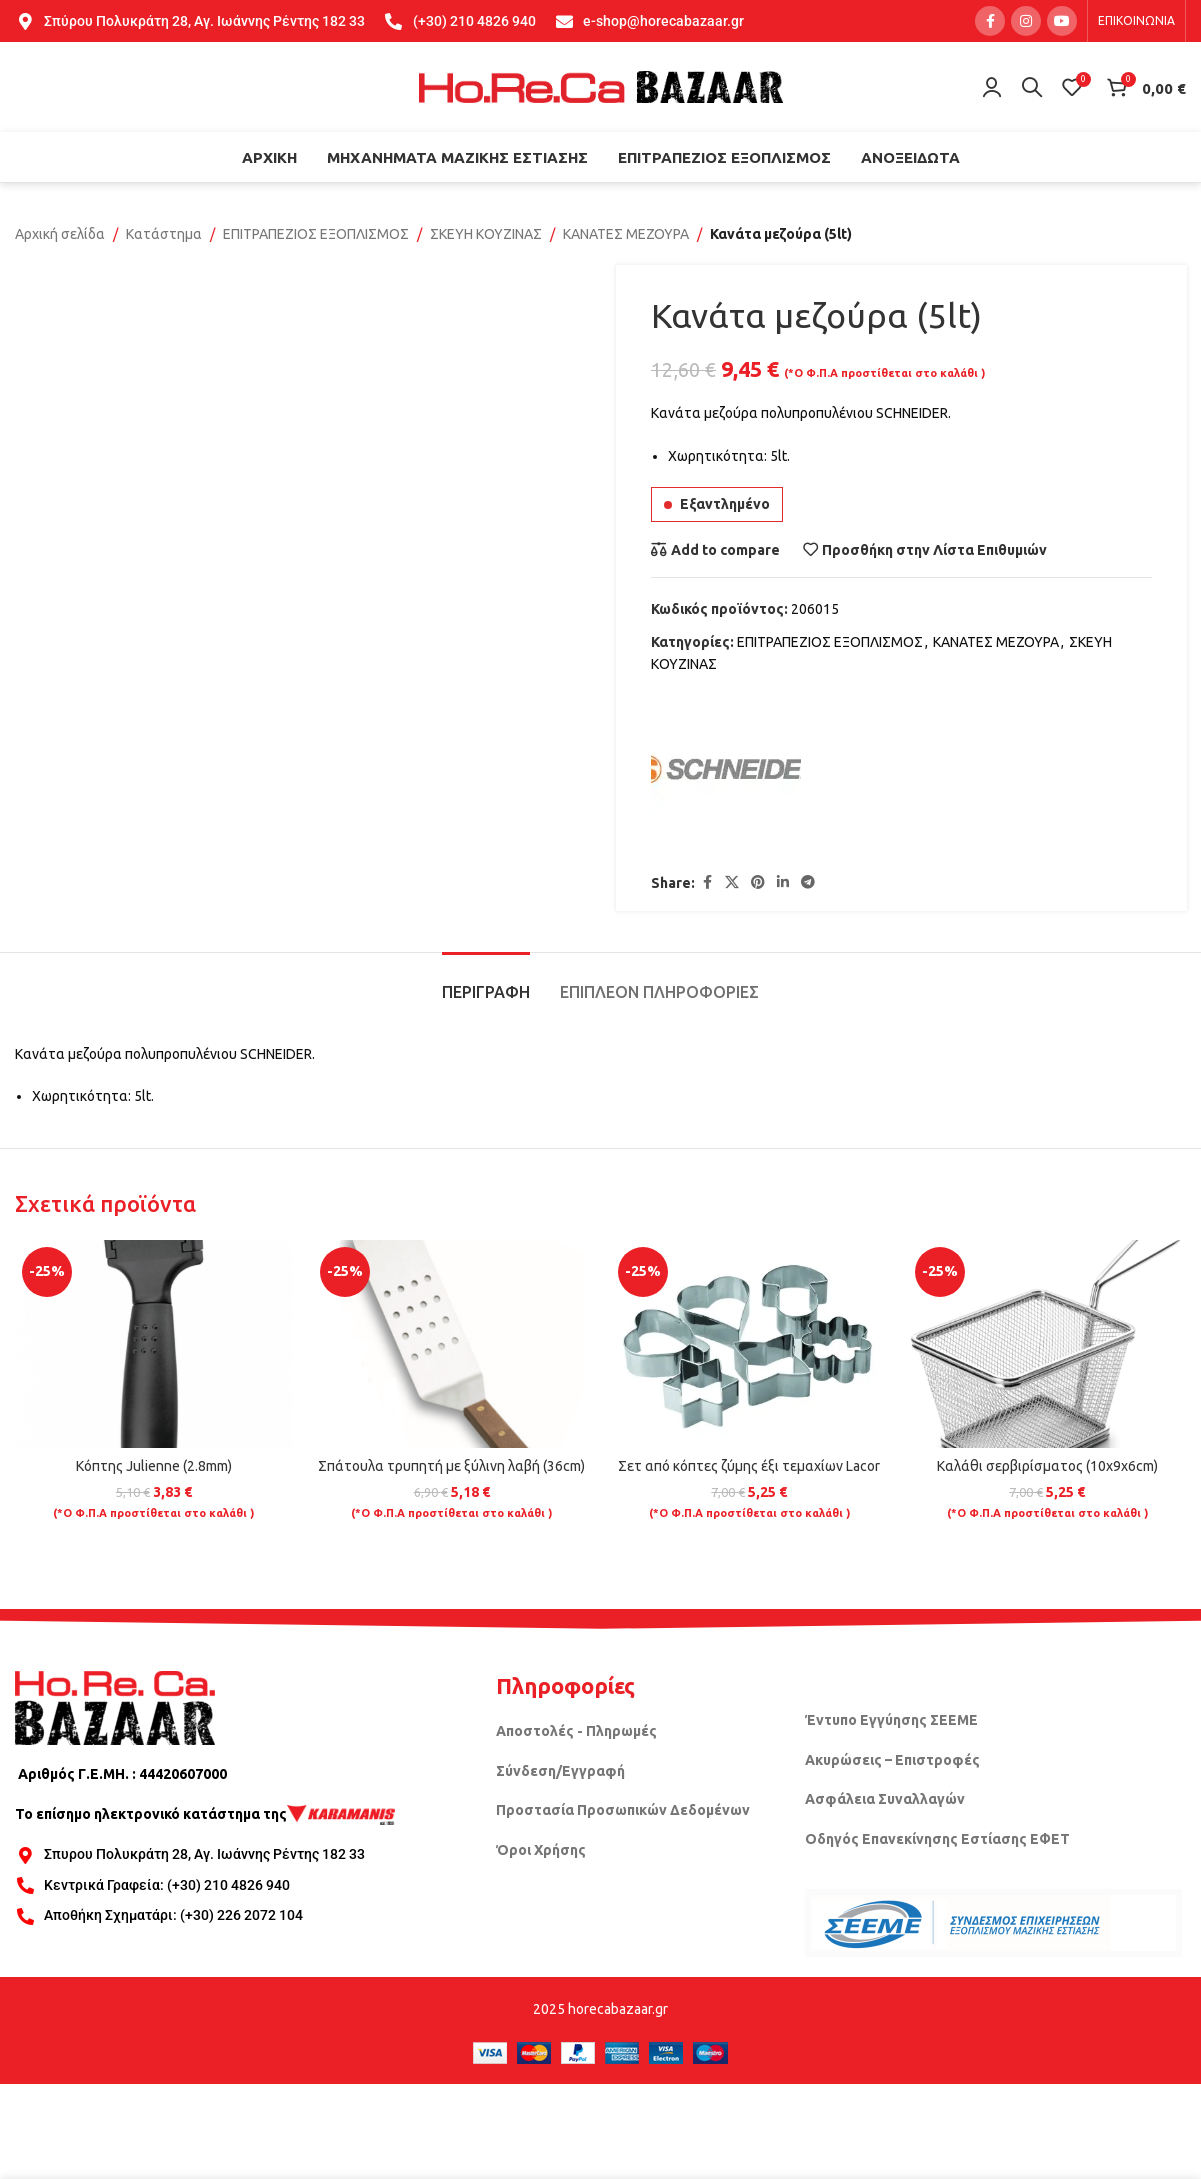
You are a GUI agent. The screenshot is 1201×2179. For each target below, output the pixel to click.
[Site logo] (601, 86)
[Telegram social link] (808, 883)
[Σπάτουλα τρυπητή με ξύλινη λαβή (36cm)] (452, 1344)
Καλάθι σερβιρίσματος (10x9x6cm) (1047, 1466)
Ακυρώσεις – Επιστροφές (892, 1760)
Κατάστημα (164, 234)
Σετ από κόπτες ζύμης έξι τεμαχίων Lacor (749, 1466)
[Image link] (115, 1707)
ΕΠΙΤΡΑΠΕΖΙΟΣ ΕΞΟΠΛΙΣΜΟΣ (316, 234)
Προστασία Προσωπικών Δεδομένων (623, 1810)
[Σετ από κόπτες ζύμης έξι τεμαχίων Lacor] (750, 1344)
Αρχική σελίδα (60, 234)
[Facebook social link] (990, 21)
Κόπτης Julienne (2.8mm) (154, 1466)
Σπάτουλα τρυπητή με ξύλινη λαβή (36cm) (451, 1466)
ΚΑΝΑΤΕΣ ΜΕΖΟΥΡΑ (626, 234)
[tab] (486, 982)
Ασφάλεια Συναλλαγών (885, 1799)
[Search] (1032, 87)
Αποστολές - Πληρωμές (576, 1731)
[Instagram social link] (1026, 21)
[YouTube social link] (1062, 21)
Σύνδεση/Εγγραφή (560, 1771)
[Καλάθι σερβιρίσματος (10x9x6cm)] (1047, 1344)
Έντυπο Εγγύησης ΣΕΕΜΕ (891, 1720)
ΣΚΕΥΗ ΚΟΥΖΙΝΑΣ (486, 234)
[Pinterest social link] (758, 883)
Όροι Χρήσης (541, 1850)
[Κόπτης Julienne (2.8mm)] (154, 1344)
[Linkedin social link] (783, 883)
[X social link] (732, 883)
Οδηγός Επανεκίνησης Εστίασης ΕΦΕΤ (937, 1839)
